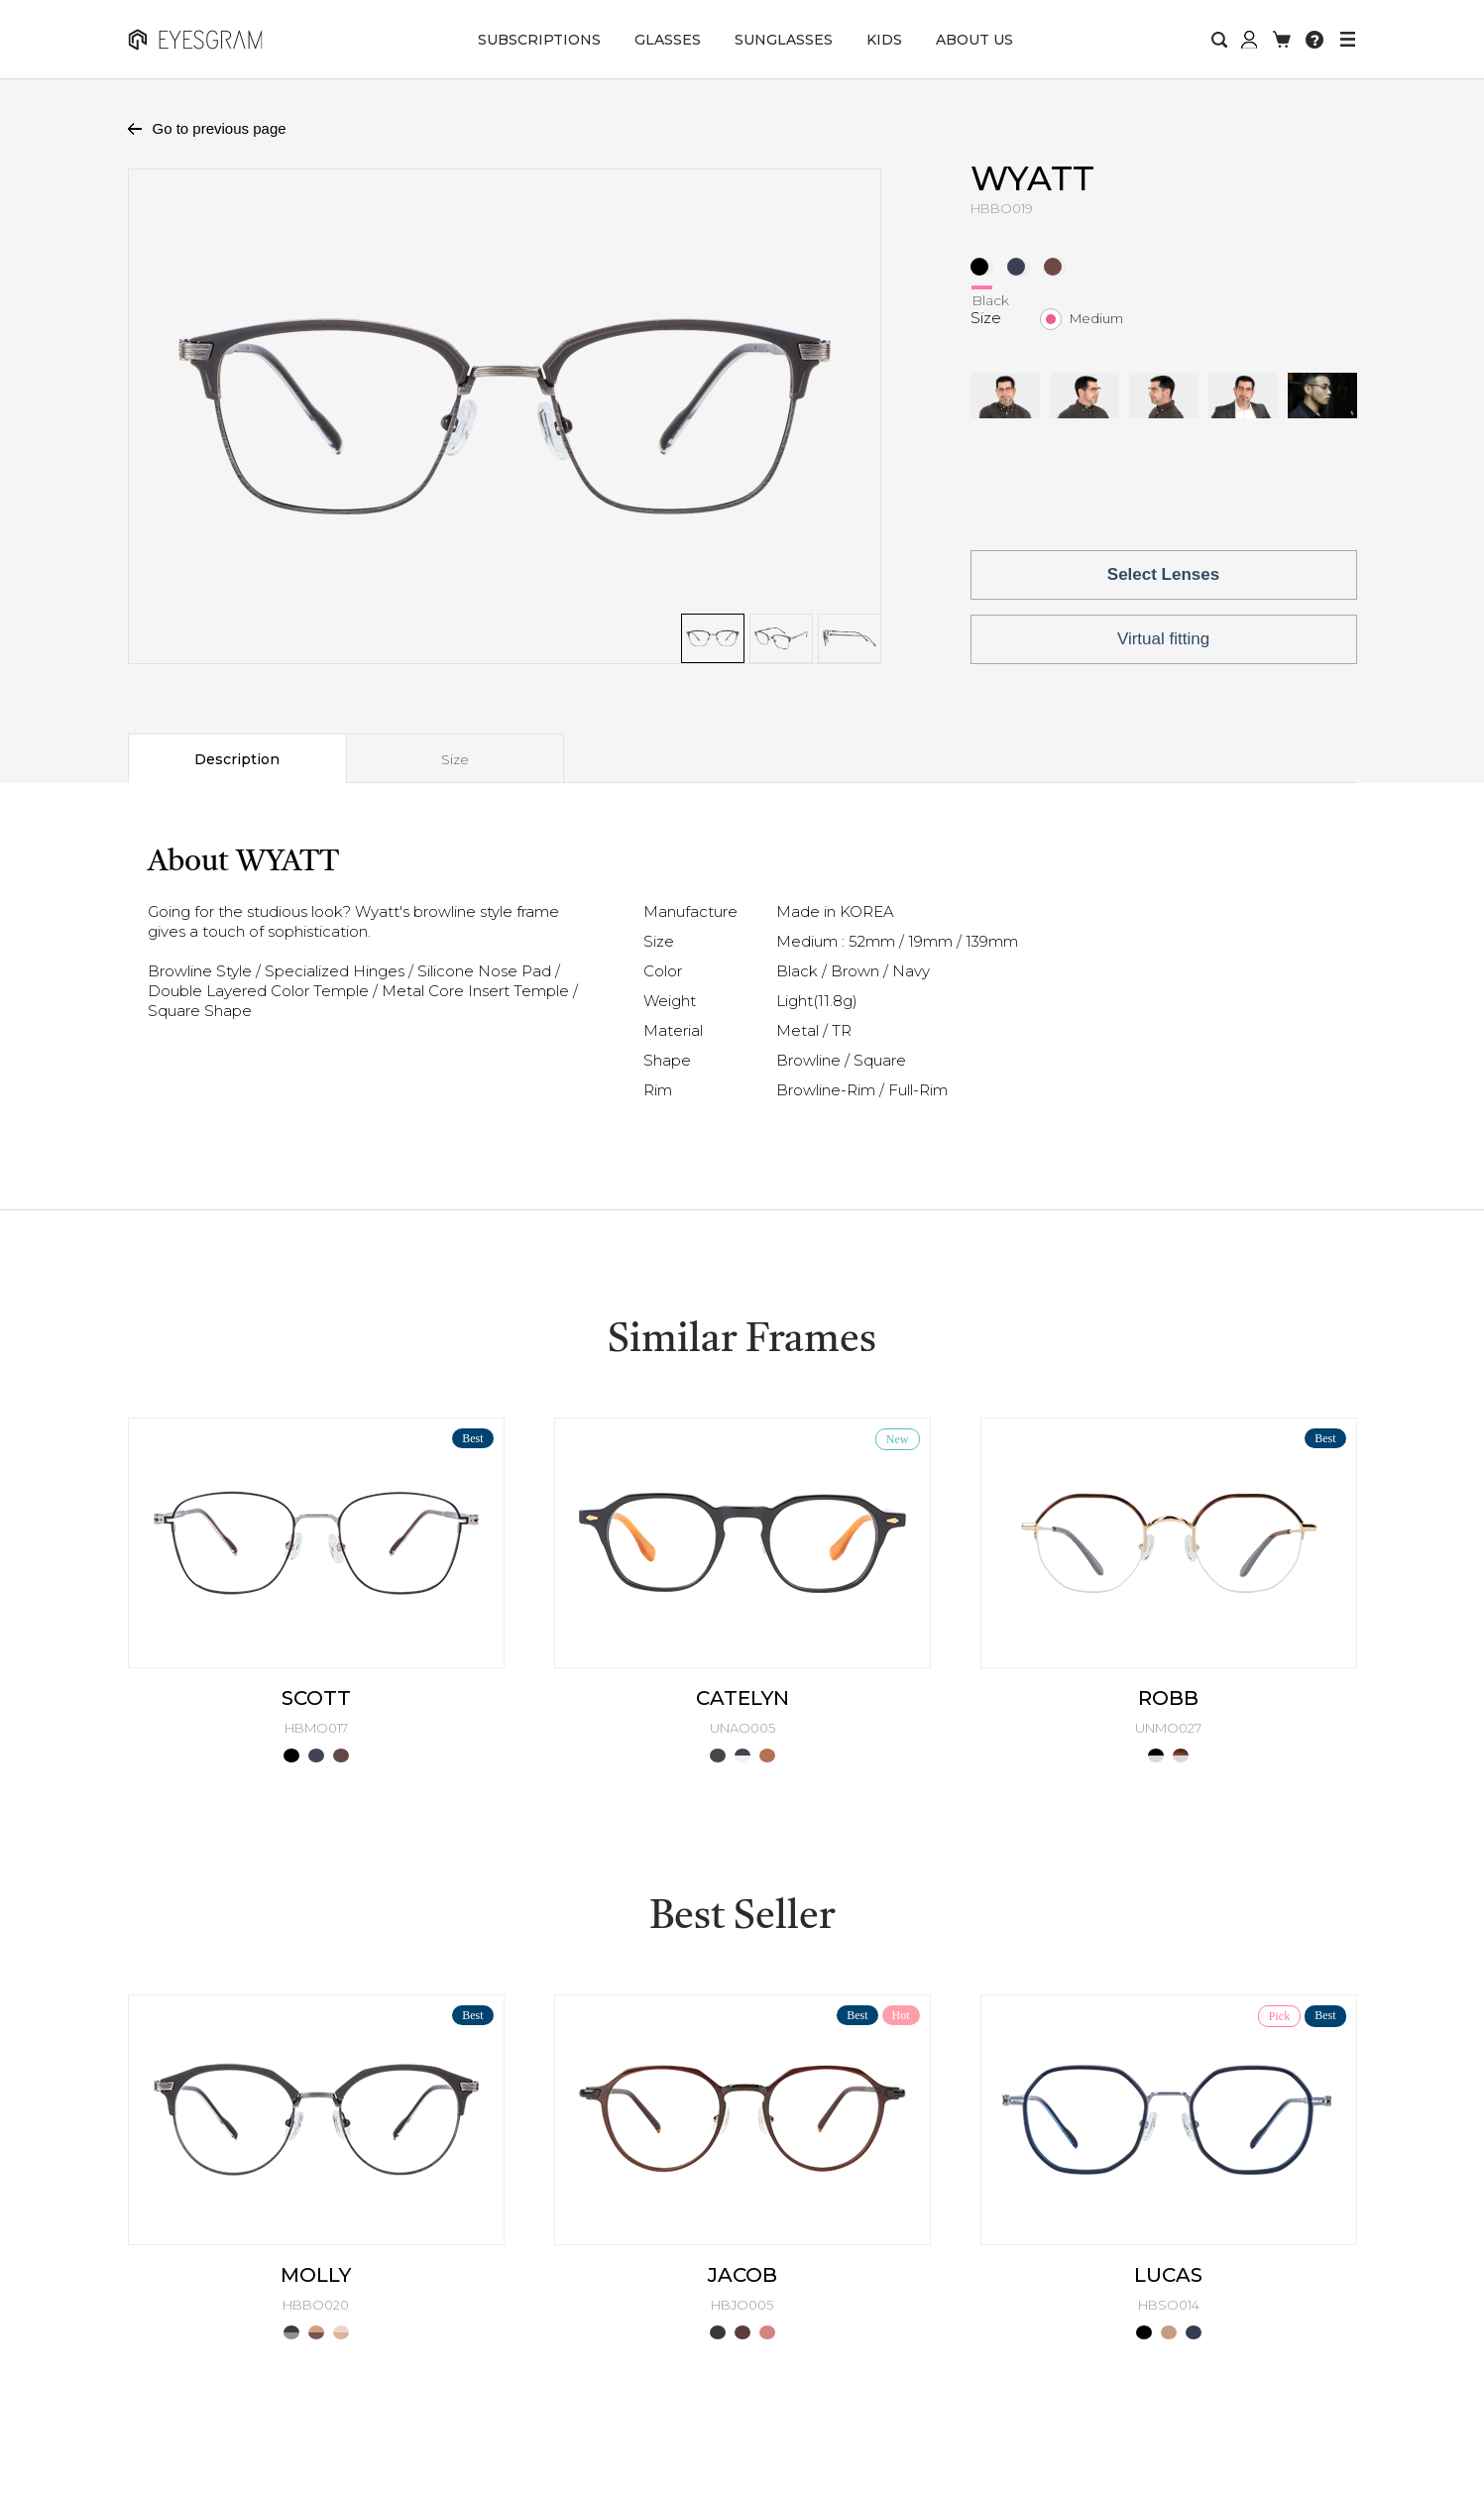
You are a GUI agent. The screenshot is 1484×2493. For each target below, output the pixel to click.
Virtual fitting (1163, 638)
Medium (1096, 318)
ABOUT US (974, 40)
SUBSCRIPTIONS (539, 40)
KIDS (884, 40)
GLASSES (667, 40)
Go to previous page (219, 128)
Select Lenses (1163, 574)
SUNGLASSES (784, 40)
